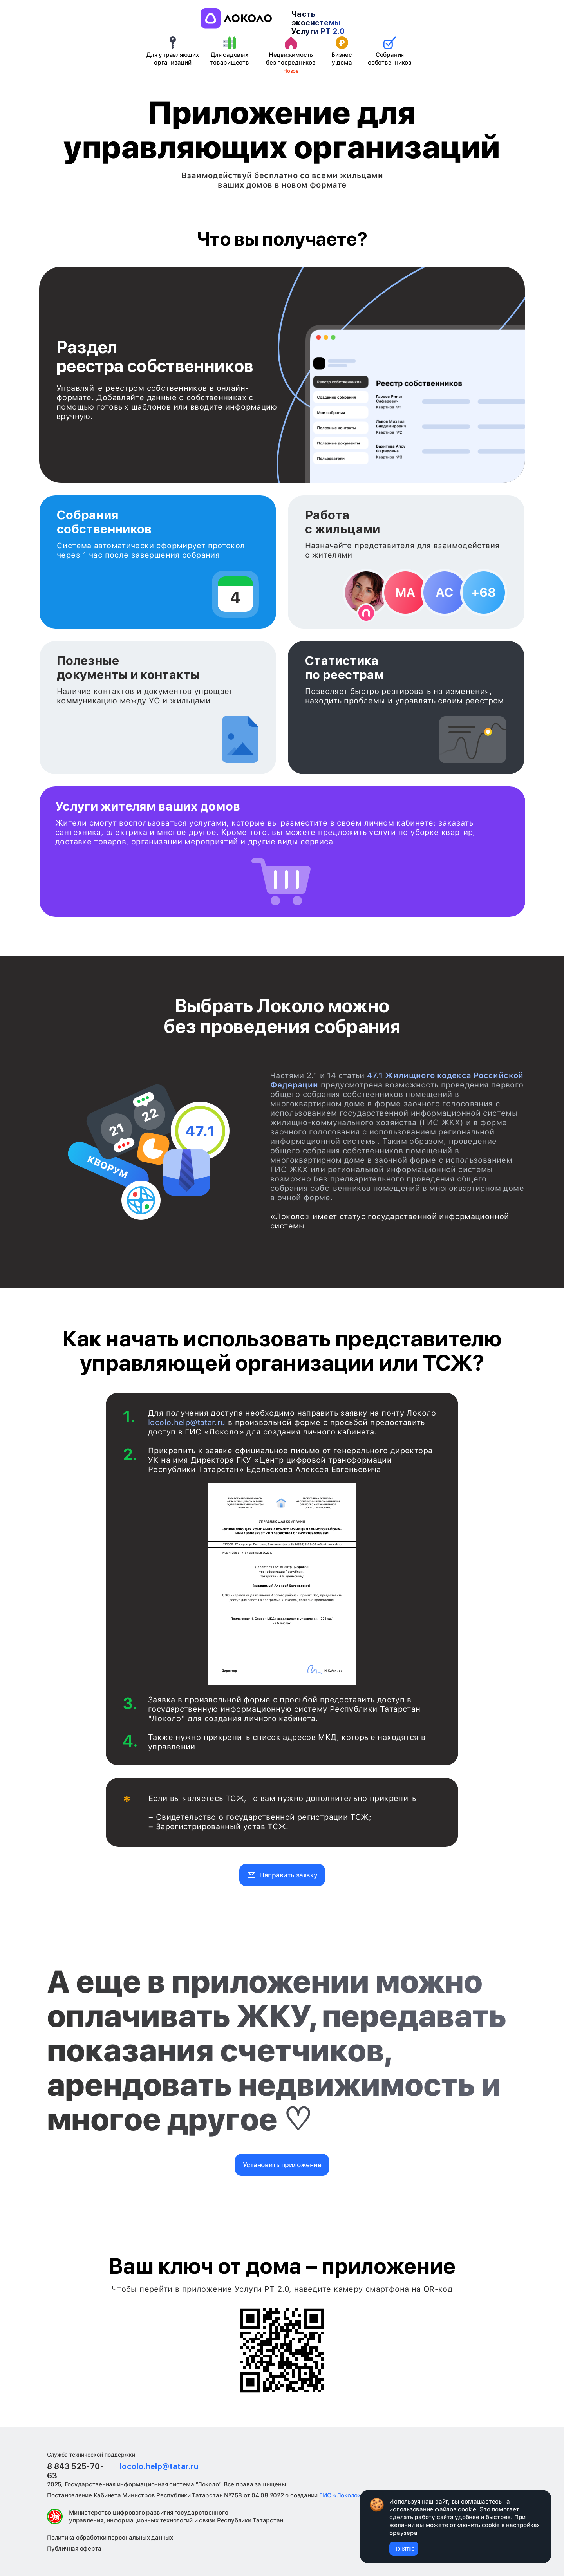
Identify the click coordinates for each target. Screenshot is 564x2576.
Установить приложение (282, 2165)
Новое (291, 71)
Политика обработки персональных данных (110, 2537)
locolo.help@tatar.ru (187, 1422)
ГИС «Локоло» (340, 2495)
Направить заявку (288, 1875)
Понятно (403, 2548)
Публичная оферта (74, 2548)
